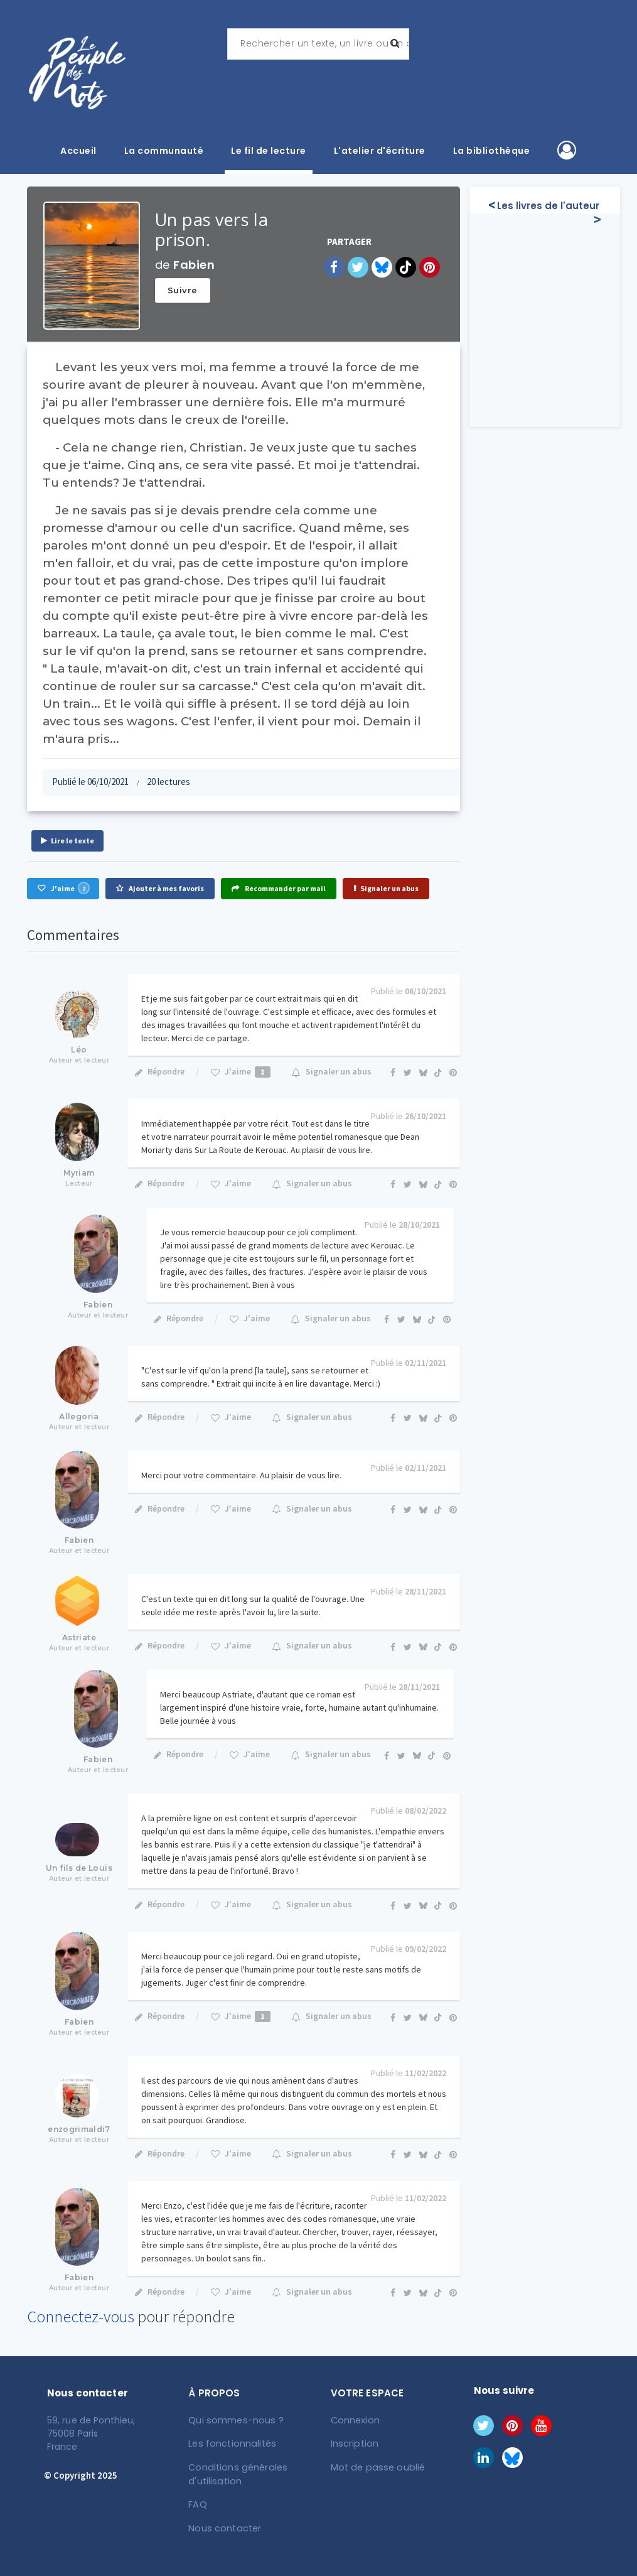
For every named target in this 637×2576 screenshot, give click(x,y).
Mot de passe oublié (375, 2466)
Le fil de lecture (268, 150)
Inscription (354, 2443)
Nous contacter (224, 2526)
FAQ (197, 2503)
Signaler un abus (386, 888)
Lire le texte (67, 840)
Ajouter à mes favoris (160, 888)
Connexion (354, 2420)
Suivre (183, 290)
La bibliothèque (491, 150)
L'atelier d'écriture (380, 150)
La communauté (164, 150)
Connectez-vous (80, 2316)
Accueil (78, 150)
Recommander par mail (279, 888)
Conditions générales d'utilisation (236, 2473)
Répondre (159, 1071)
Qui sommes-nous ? (235, 2420)
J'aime (63, 888)
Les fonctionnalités (231, 2443)
